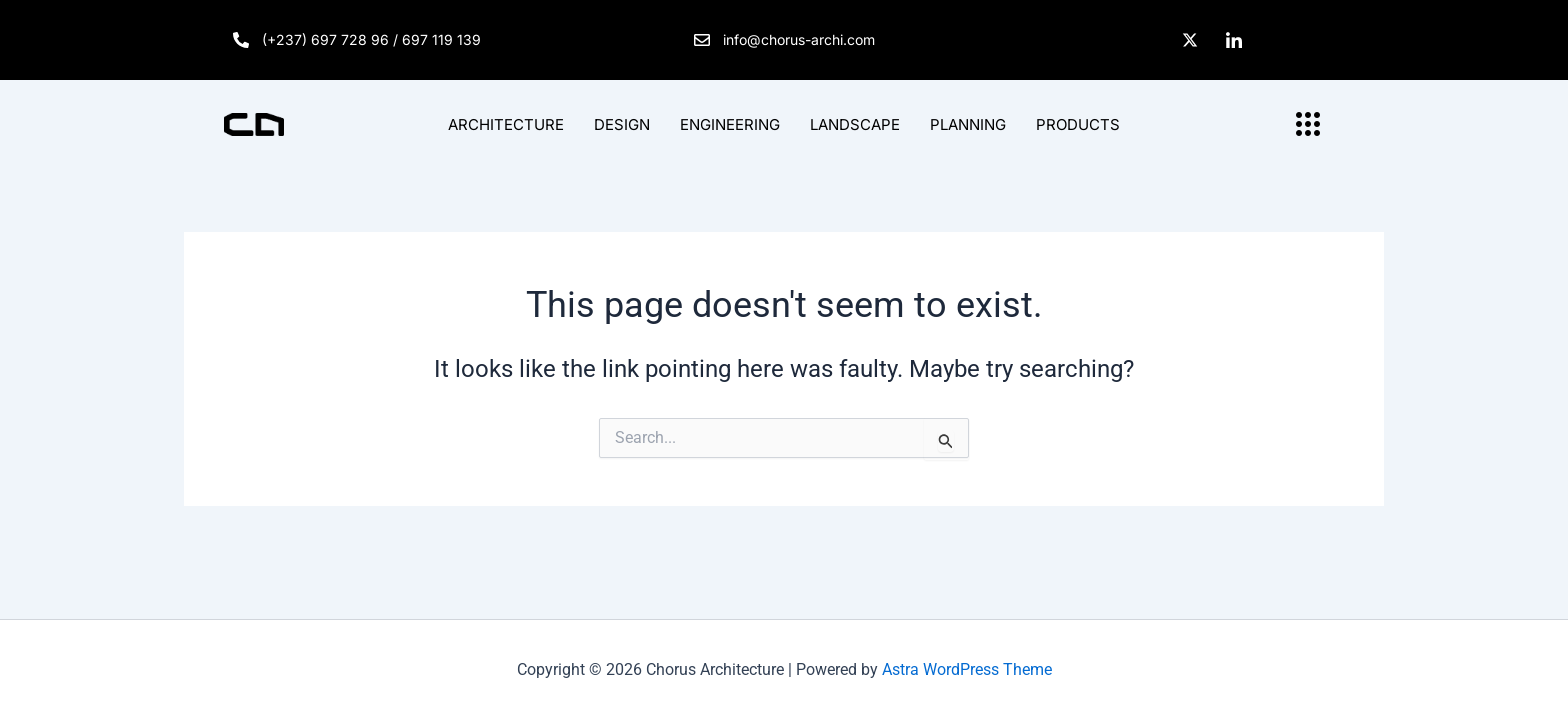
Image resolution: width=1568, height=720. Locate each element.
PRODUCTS (1078, 124)
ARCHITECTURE (506, 124)
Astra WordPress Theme (967, 669)
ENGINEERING (730, 124)
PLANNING (968, 124)
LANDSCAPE (855, 124)
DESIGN (622, 124)
